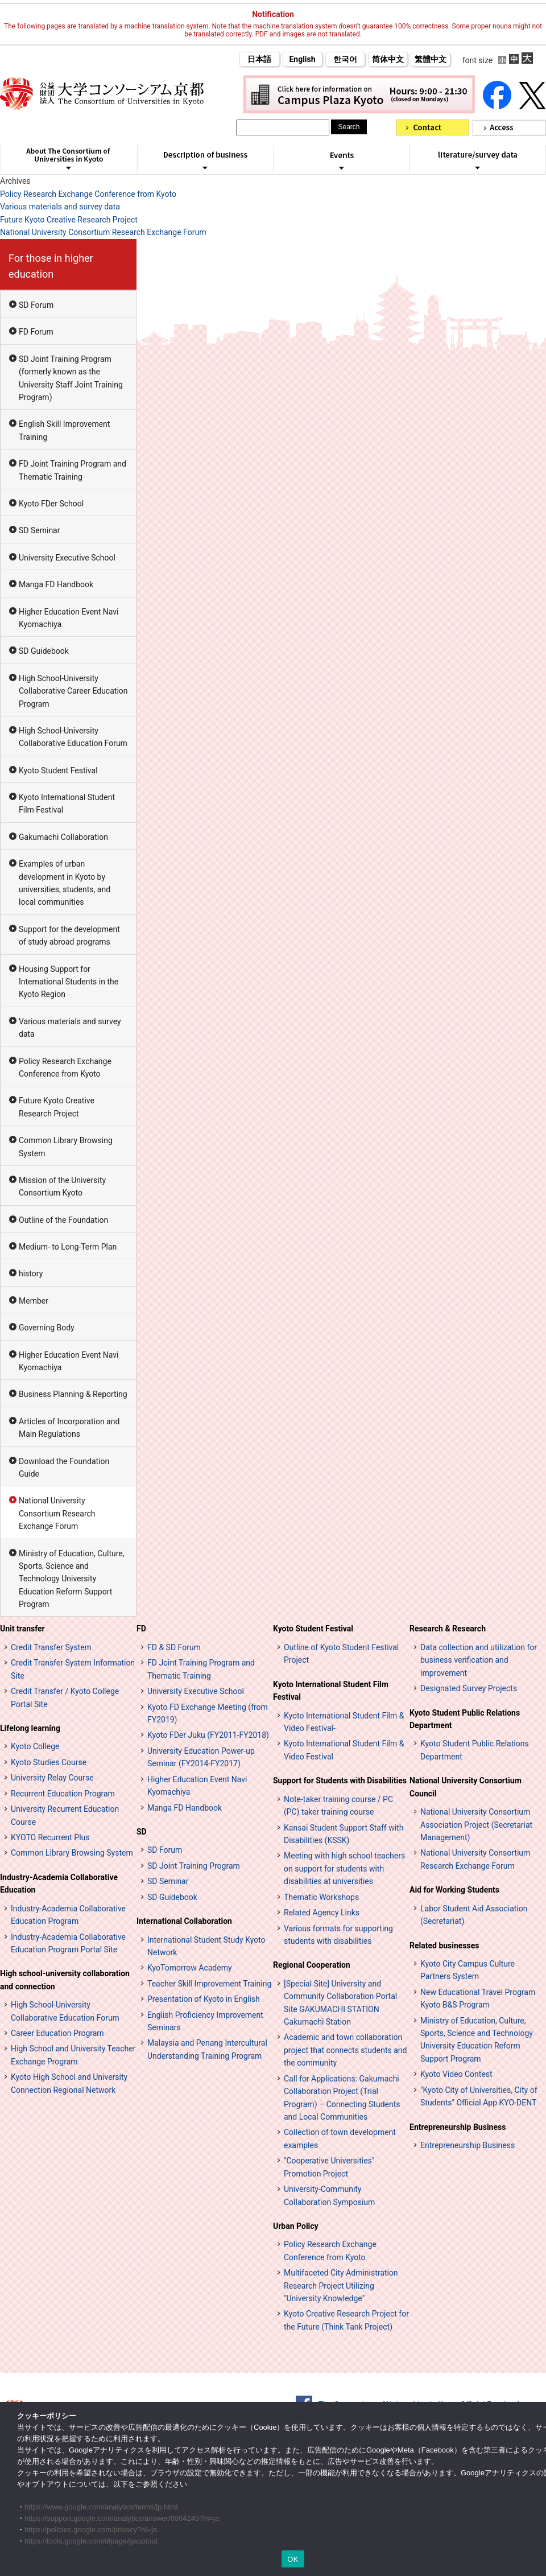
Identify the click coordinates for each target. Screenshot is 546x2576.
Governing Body (47, 1327)
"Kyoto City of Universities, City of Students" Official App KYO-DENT (478, 2096)
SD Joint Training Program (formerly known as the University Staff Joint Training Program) (71, 378)
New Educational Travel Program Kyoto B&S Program (477, 1998)
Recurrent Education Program (63, 1793)
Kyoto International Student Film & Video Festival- (344, 1722)
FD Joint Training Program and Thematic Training (72, 470)
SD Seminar (39, 530)
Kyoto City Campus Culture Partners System (467, 1970)
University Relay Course (52, 1777)
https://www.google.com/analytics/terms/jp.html (101, 2507)
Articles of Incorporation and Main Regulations (69, 1428)
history (31, 1273)
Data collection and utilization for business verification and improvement (478, 1660)
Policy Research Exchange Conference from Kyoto (88, 194)
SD (141, 1831)
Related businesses (444, 1945)
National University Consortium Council (466, 1787)
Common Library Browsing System (66, 1146)
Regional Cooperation (311, 1964)
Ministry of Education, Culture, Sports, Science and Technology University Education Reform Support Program (72, 1579)
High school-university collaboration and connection (65, 1979)
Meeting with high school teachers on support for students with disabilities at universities (344, 1868)
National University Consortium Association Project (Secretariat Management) (476, 1824)
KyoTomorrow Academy (189, 1967)
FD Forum (36, 331)
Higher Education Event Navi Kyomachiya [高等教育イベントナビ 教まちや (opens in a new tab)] (197, 1785)
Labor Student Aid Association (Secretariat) (473, 1915)
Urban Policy (295, 2226)
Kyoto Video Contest (456, 2074)
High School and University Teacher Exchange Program (73, 2055)
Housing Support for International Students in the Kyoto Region (68, 982)
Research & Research (448, 1628)
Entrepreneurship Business (458, 2127)
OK (292, 2559)
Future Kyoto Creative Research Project (69, 219)
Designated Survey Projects (468, 1688)
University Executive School (67, 557)
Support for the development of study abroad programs (69, 935)
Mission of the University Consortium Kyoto (62, 1186)
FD (141, 1628)
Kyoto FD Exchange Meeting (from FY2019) (207, 1713)
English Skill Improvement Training (64, 430)
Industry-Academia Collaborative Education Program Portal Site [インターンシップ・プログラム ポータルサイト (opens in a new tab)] (68, 1943)
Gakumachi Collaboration (63, 837)
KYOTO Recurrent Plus (50, 1837)
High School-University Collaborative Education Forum (73, 737)
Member (33, 1300)
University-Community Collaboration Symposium (329, 2195)
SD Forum (36, 305)
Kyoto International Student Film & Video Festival (344, 1750)
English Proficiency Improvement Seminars (205, 2021)
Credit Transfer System (51, 1647)
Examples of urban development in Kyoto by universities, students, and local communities (64, 882)
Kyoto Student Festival (58, 770)
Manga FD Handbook (56, 584)
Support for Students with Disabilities (340, 1780)
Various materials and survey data (60, 206)
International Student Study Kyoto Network (206, 1946)
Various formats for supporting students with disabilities (338, 1935)
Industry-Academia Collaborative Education (59, 1883)
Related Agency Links (321, 1912)
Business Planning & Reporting (73, 1394)
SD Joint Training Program (193, 1865)
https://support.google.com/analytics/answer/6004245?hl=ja (121, 2518)
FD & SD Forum (174, 1647)
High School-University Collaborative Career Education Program (73, 691)
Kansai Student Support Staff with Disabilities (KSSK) (343, 1834)
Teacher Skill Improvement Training (209, 1983)
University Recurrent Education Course (65, 1815)
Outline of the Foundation (63, 1220)
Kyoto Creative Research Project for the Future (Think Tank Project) (346, 2320)
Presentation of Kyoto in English (203, 1999)
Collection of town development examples (340, 2138)
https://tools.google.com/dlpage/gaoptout (91, 2541)
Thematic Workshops (321, 1897)
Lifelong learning (30, 1728)
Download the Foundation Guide (64, 1467)
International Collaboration (184, 1921)
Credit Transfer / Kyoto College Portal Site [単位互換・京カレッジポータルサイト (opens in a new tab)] (65, 1697)
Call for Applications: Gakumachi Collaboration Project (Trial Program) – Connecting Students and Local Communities (342, 2097)
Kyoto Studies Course (48, 1762)
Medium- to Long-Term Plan (68, 1246)
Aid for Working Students (454, 1889)
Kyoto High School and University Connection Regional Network (69, 2083)
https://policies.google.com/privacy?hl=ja (90, 2529)
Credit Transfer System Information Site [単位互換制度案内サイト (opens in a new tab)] (73, 1669)
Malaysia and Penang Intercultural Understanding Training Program (207, 2049)
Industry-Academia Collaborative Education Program (68, 1915)
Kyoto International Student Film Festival (67, 803)
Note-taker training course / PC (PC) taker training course (338, 1805)
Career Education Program (57, 2033)
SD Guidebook (44, 651)
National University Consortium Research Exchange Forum (103, 232)
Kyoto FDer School (51, 503)
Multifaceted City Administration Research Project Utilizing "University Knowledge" (341, 2285)
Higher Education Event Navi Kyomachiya (69, 618)
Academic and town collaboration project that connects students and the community (345, 2050)
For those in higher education (51, 266)
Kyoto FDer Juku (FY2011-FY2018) (208, 1735)
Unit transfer (22, 1628)
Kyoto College (35, 1746)
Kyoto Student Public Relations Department (465, 1719)
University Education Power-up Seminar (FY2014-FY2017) (201, 1757)
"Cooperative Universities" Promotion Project (329, 2167)
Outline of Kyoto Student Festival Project (341, 1653)
